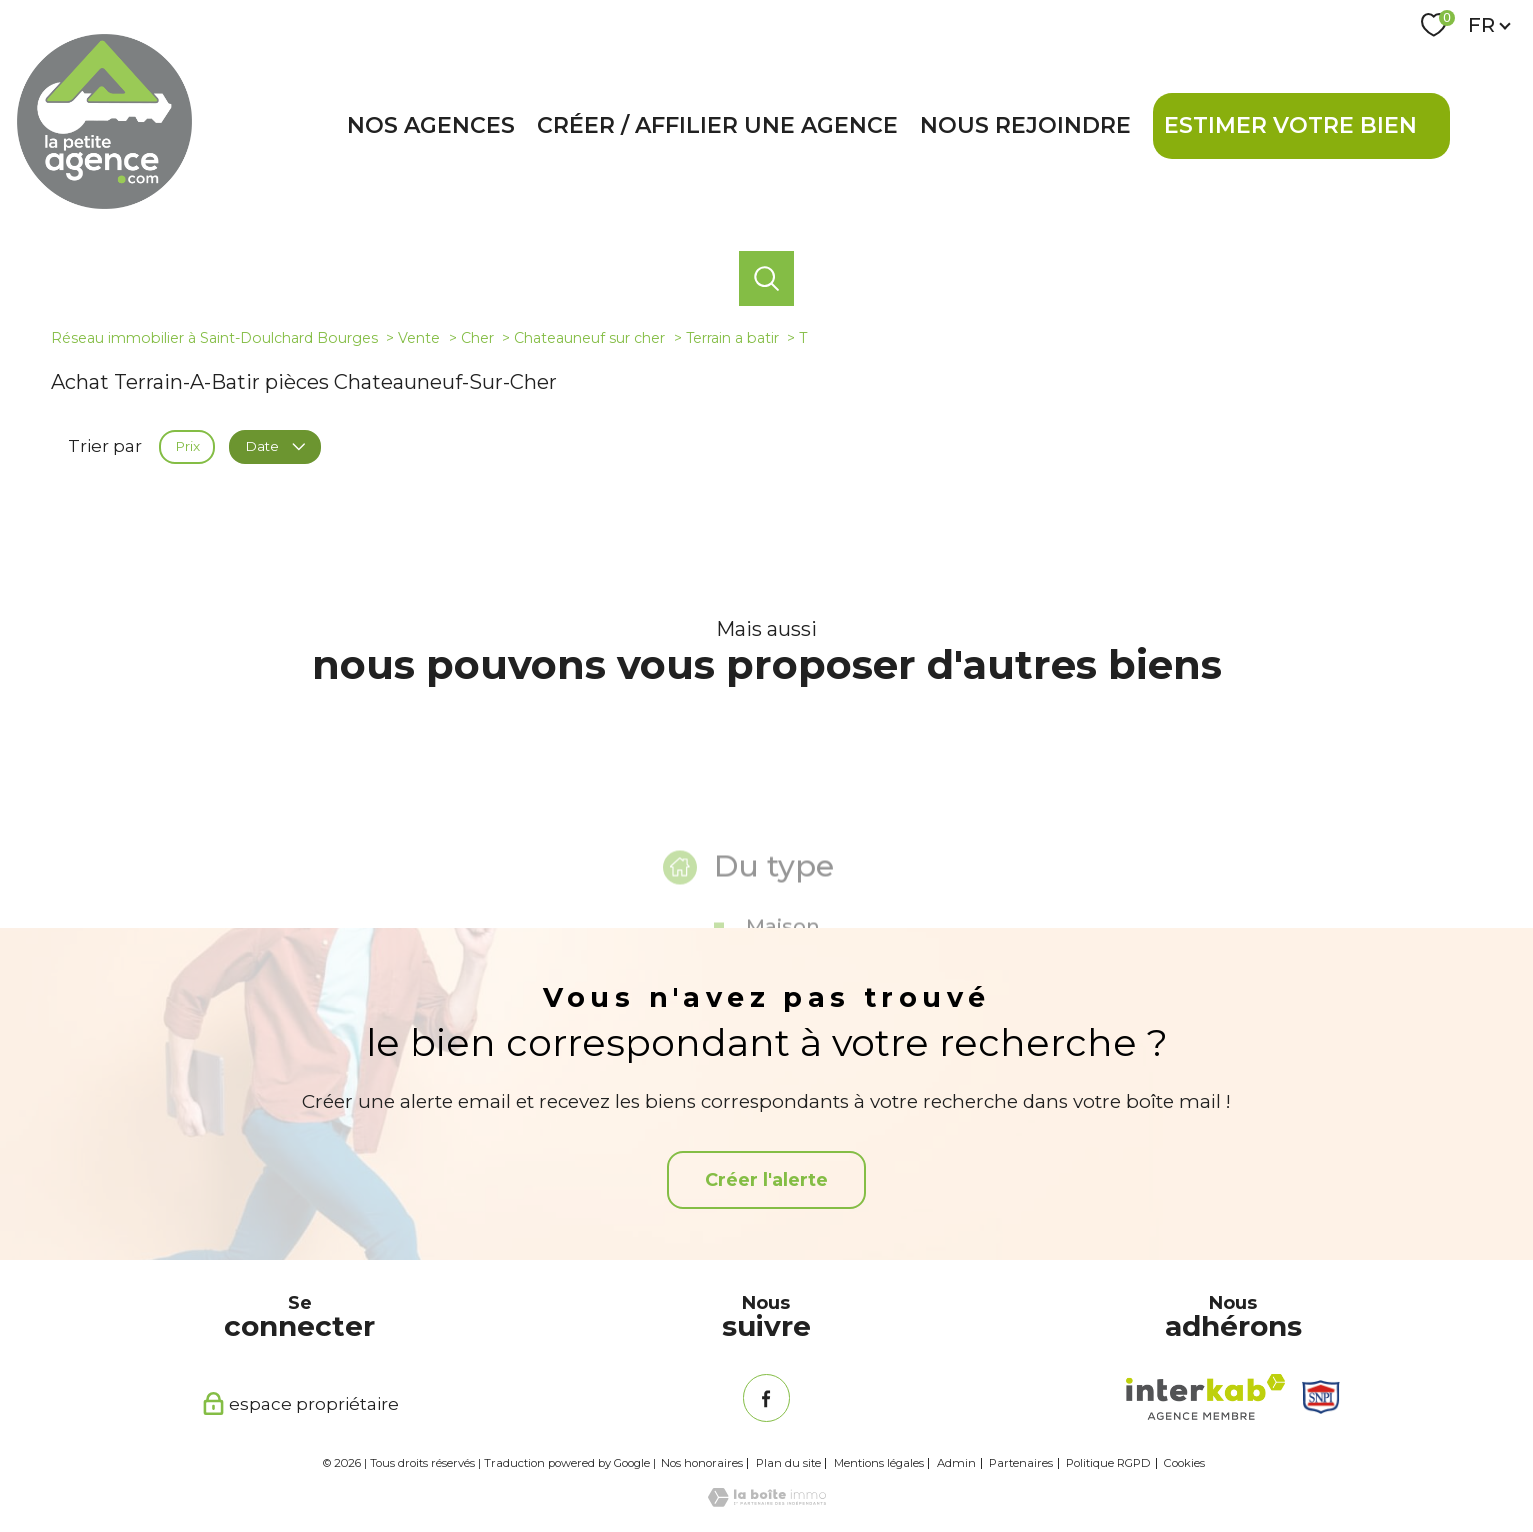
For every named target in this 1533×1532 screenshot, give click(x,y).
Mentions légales (879, 1463)
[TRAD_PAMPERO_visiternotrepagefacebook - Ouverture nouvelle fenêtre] (766, 1397)
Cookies (1184, 1463)
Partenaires (1021, 1463)
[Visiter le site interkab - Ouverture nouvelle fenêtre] (1205, 1397)
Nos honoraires (702, 1463)
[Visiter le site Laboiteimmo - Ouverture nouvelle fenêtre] (767, 1501)
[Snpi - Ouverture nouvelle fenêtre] (1321, 1397)
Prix (187, 446)
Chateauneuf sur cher (589, 338)
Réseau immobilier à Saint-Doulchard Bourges (214, 338)
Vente (419, 338)
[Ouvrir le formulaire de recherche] (766, 278)
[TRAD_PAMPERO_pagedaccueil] (104, 203)
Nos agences (431, 125)
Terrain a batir (732, 338)
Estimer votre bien (1290, 125)
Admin (956, 1463)
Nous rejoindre (1025, 125)
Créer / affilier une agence (717, 125)
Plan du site (788, 1463)
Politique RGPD (1108, 1463)
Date (274, 446)
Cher (477, 338)
